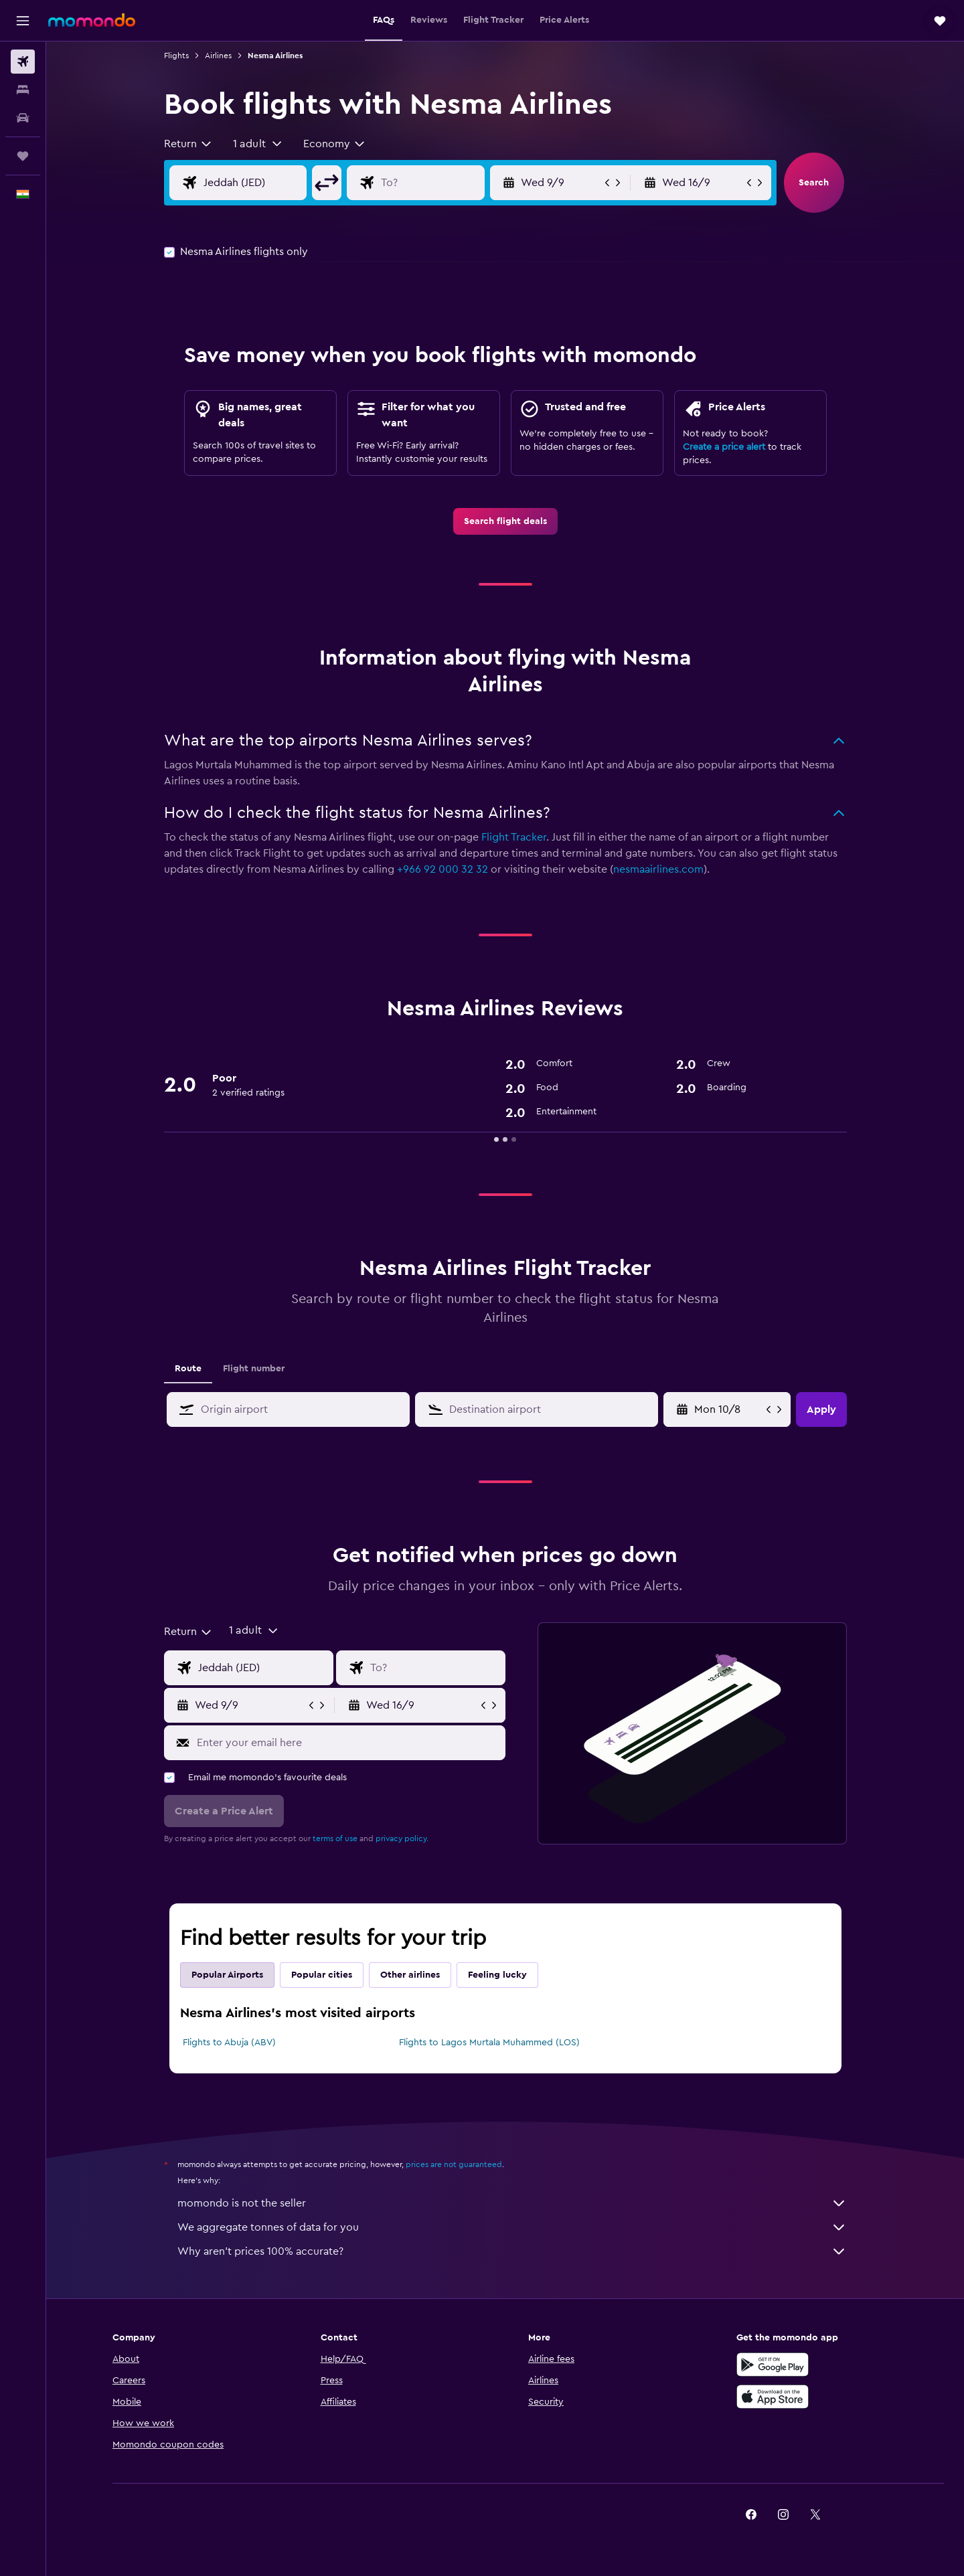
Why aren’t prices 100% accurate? (512, 2251)
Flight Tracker (513, 837)
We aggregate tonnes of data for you (512, 2227)
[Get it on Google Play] (772, 2364)
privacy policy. (402, 1838)
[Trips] (22, 156)
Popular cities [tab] (321, 1975)
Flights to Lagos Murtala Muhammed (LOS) (489, 2042)
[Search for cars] (22, 117)
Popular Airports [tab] (227, 1975)
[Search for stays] (22, 89)
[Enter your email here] (348, 1742)
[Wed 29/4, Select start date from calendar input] (728, 1409)
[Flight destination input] (443, 182)
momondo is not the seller (512, 2203)
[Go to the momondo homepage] (91, 20)
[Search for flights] (22, 61)
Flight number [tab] (254, 1368)
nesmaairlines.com (658, 869)
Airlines (218, 56)
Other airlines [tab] (410, 1975)
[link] (505, 521)
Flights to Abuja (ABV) (229, 2042)
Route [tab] (188, 1368)
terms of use (335, 1838)
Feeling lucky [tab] (497, 1975)
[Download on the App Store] (772, 2397)
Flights (176, 56)
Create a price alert (724, 447)
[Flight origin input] (265, 182)
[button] (22, 20)
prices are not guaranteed (454, 2164)
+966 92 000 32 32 (442, 869)
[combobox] (188, 144)
